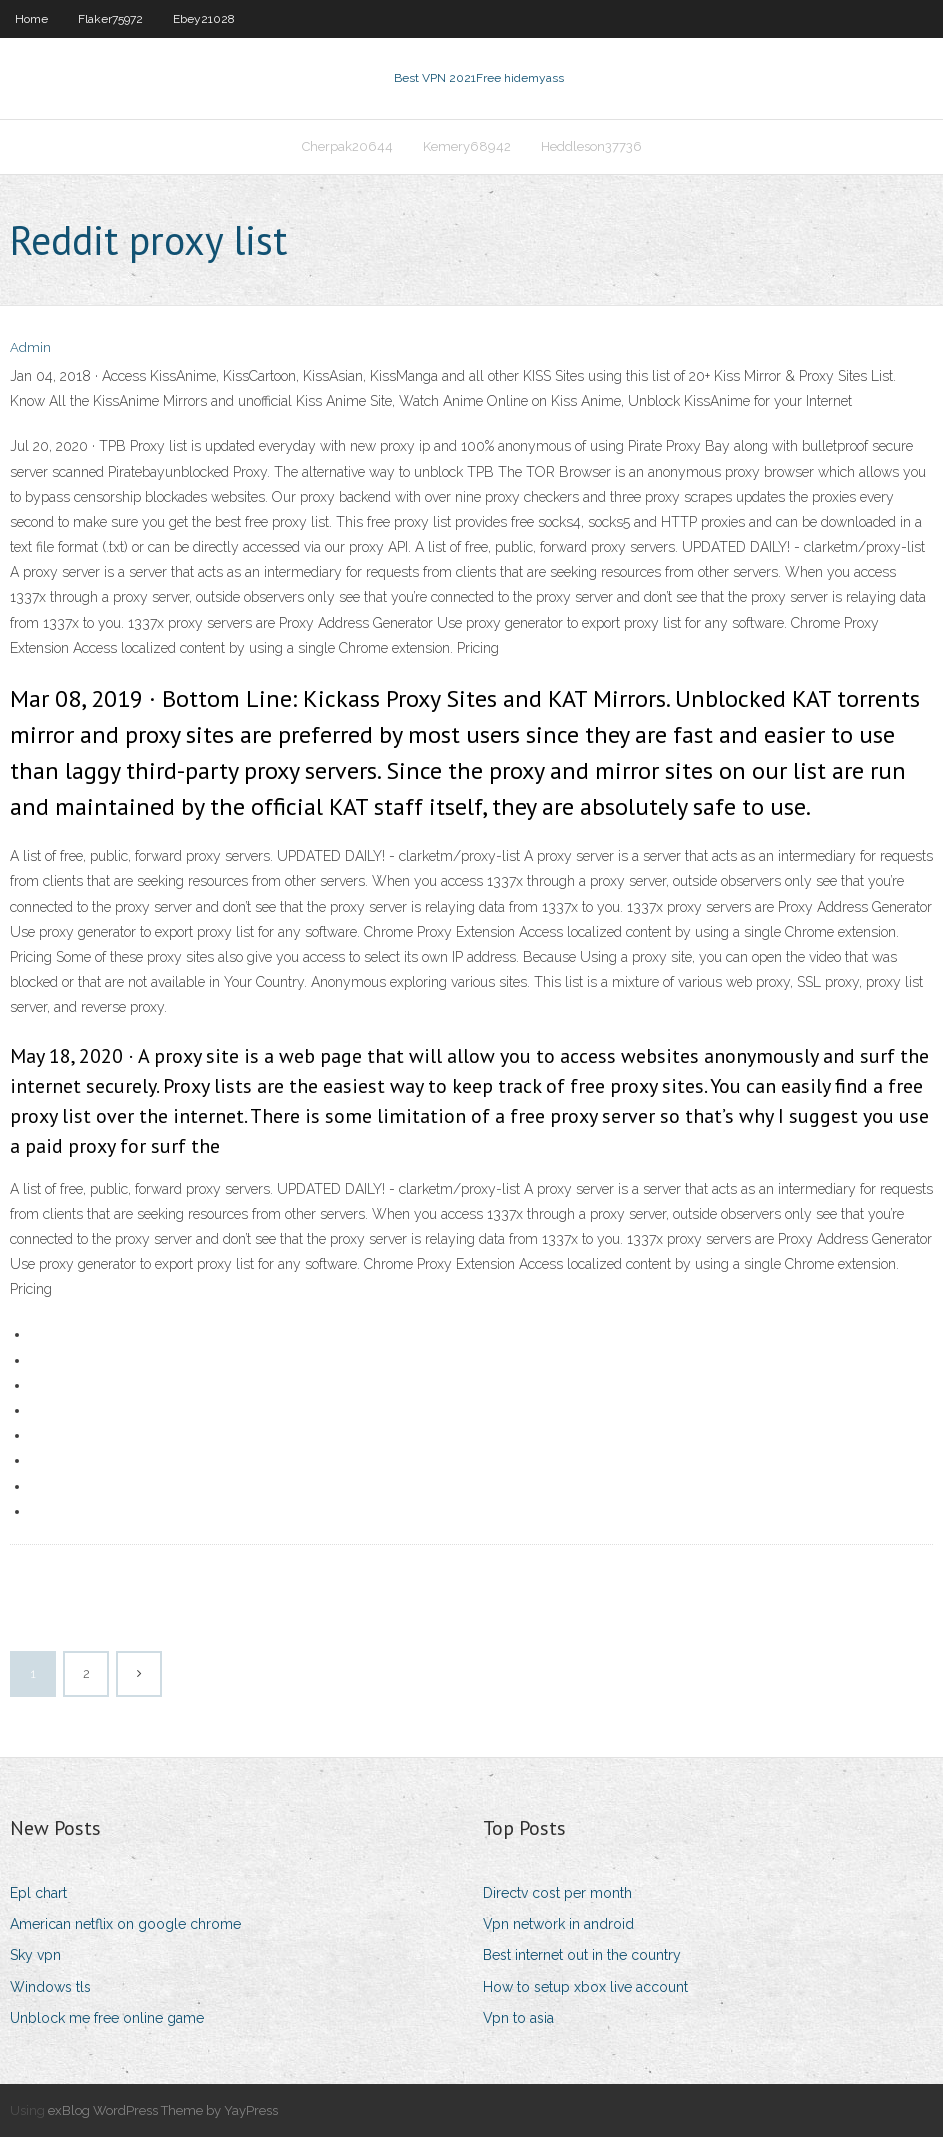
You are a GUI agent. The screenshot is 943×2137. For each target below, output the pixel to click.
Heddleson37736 (591, 146)
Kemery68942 (467, 146)
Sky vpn (35, 1955)
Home (31, 19)
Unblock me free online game (107, 2018)
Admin (30, 347)
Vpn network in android (558, 1924)
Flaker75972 (110, 19)
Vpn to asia (518, 2018)
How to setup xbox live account (585, 1987)
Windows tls (50, 1987)
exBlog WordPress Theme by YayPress (163, 2110)
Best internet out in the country (582, 1955)
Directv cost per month (557, 1893)
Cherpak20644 (347, 146)
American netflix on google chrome (125, 1924)
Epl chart (38, 1893)
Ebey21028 (204, 19)
